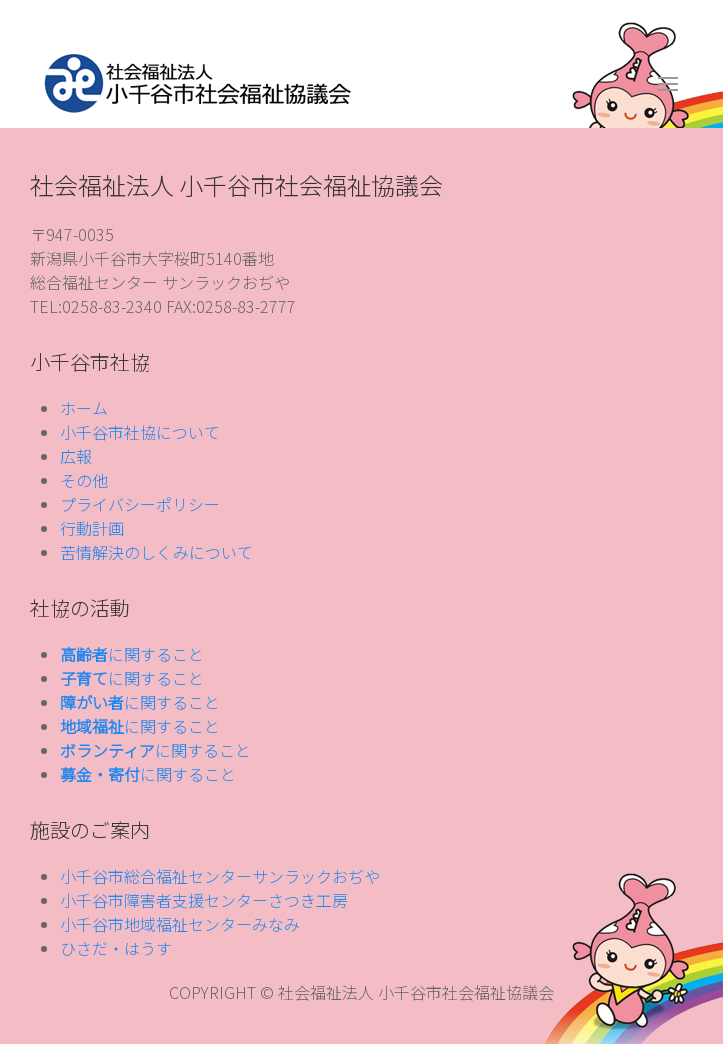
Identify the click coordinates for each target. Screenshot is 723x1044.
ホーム (84, 408)
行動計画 (92, 528)
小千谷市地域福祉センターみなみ (180, 924)
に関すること (132, 654)
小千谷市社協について (140, 432)
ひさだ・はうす (116, 948)
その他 (84, 480)
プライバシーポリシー (140, 504)
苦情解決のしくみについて (156, 552)
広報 (76, 456)
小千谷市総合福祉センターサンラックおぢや (220, 876)
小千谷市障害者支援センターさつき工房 (204, 900)
